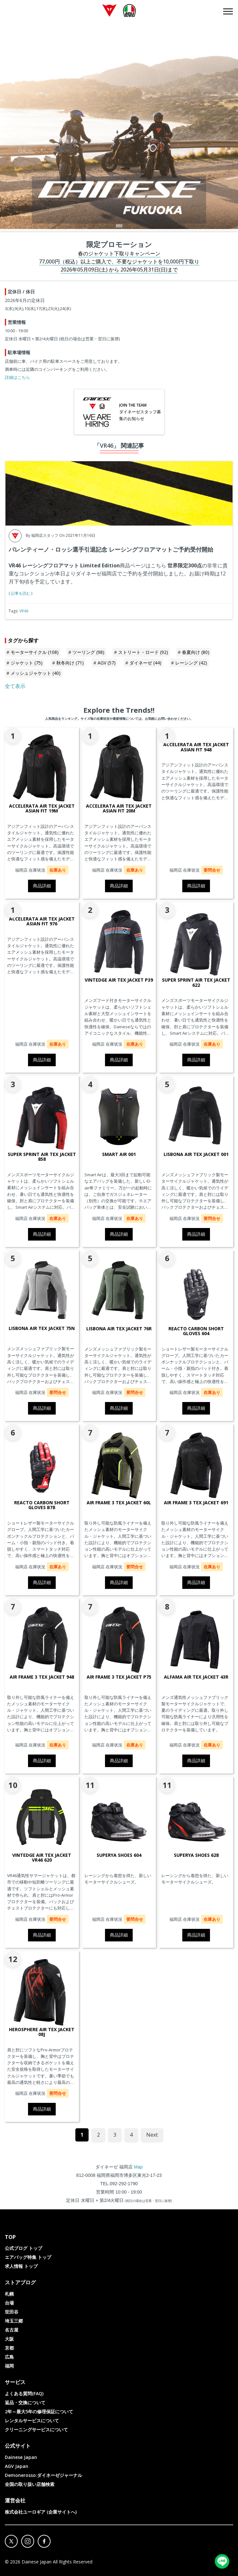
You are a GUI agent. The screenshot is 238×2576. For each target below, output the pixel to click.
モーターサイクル (35, 652)
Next (152, 2134)
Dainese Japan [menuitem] (21, 2457)
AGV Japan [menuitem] (16, 2466)
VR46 (23, 611)
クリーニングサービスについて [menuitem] (36, 2429)
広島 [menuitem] (9, 2357)
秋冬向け (70, 663)
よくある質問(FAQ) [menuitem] (24, 2393)
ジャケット (27, 663)
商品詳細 (42, 885)
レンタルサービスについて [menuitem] (32, 2420)
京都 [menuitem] (9, 2348)
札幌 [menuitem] (9, 2294)
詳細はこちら (17, 377)
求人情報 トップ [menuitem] (21, 2266)
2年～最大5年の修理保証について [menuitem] (39, 2411)
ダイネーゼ (145, 663)
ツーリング (88, 652)
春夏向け (195, 652)
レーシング (191, 663)
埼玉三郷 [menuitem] (14, 2321)
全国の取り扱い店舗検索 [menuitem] (29, 2484)
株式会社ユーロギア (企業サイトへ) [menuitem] (41, 2512)
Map (138, 2166)
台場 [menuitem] (9, 2303)
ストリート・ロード (143, 652)
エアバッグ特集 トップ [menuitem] (28, 2257)
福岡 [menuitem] (9, 2366)
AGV (107, 663)
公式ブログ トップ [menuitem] (23, 2248)
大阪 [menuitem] (9, 2339)
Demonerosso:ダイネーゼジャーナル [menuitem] (43, 2475)
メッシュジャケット (36, 673)
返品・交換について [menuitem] (25, 2402)
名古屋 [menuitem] (11, 2330)
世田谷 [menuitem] (11, 2312)
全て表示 (15, 686)
